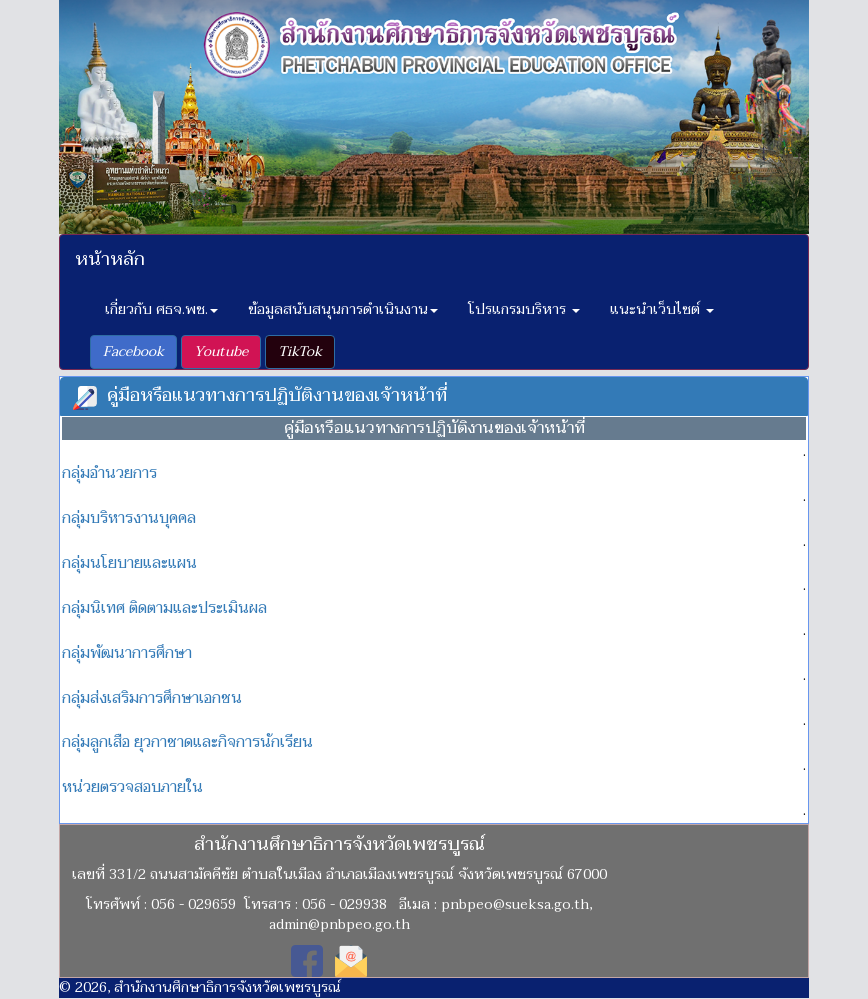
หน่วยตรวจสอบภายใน (132, 787)
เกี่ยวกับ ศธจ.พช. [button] (161, 309)
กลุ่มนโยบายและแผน (129, 563)
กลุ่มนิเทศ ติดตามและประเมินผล (164, 608)
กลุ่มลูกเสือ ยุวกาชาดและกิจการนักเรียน (187, 742)
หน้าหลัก (110, 259)
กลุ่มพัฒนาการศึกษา (127, 653)
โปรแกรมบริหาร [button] (524, 309)
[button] (133, 352)
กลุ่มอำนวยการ (109, 473)
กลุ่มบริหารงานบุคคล (129, 518)
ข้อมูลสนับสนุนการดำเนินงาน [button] (343, 309)
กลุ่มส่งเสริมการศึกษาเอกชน (152, 698)
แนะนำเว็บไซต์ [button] (662, 309)
